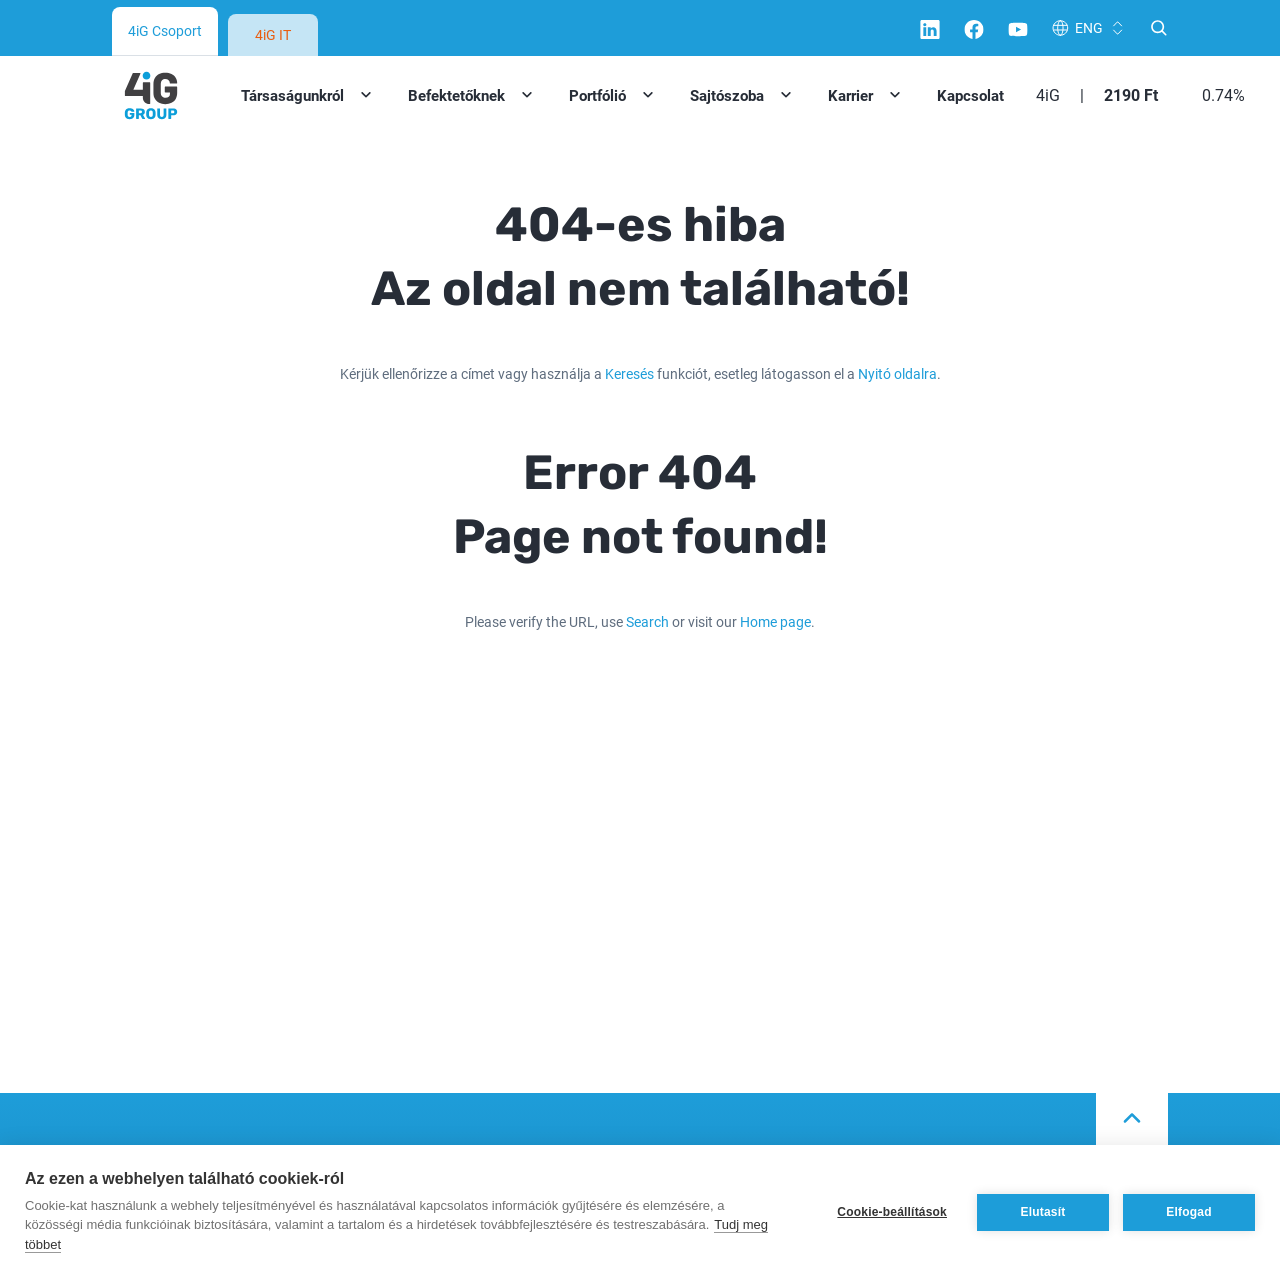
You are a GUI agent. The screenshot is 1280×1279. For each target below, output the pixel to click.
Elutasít (1043, 1212)
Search (647, 621)
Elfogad (1188, 1212)
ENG (1089, 27)
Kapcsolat (970, 95)
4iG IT (273, 34)
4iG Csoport (165, 30)
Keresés (629, 373)
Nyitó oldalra (897, 373)
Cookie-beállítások (892, 1212)
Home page (775, 621)
